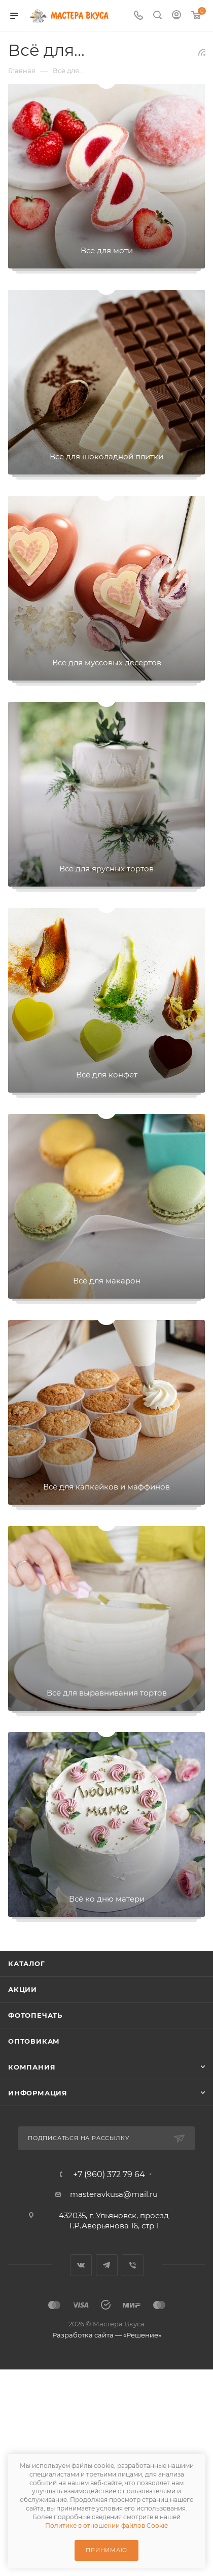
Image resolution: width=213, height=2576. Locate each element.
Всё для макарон (106, 1280)
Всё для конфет (106, 1074)
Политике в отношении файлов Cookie (106, 2525)
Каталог (26, 1963)
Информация (37, 2093)
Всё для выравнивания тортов (107, 1693)
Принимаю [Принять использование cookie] (106, 2550)
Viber (133, 2265)
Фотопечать (35, 2015)
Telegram (107, 2265)
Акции (22, 1989)
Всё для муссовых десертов (106, 662)
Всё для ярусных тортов (106, 868)
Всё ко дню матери (107, 1899)
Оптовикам (34, 2041)
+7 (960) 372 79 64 (109, 2175)
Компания (31, 2067)
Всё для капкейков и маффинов (106, 1487)
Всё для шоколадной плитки (106, 456)
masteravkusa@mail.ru (114, 2194)
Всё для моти (107, 250)
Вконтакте (81, 2265)
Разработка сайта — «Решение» (106, 2335)
